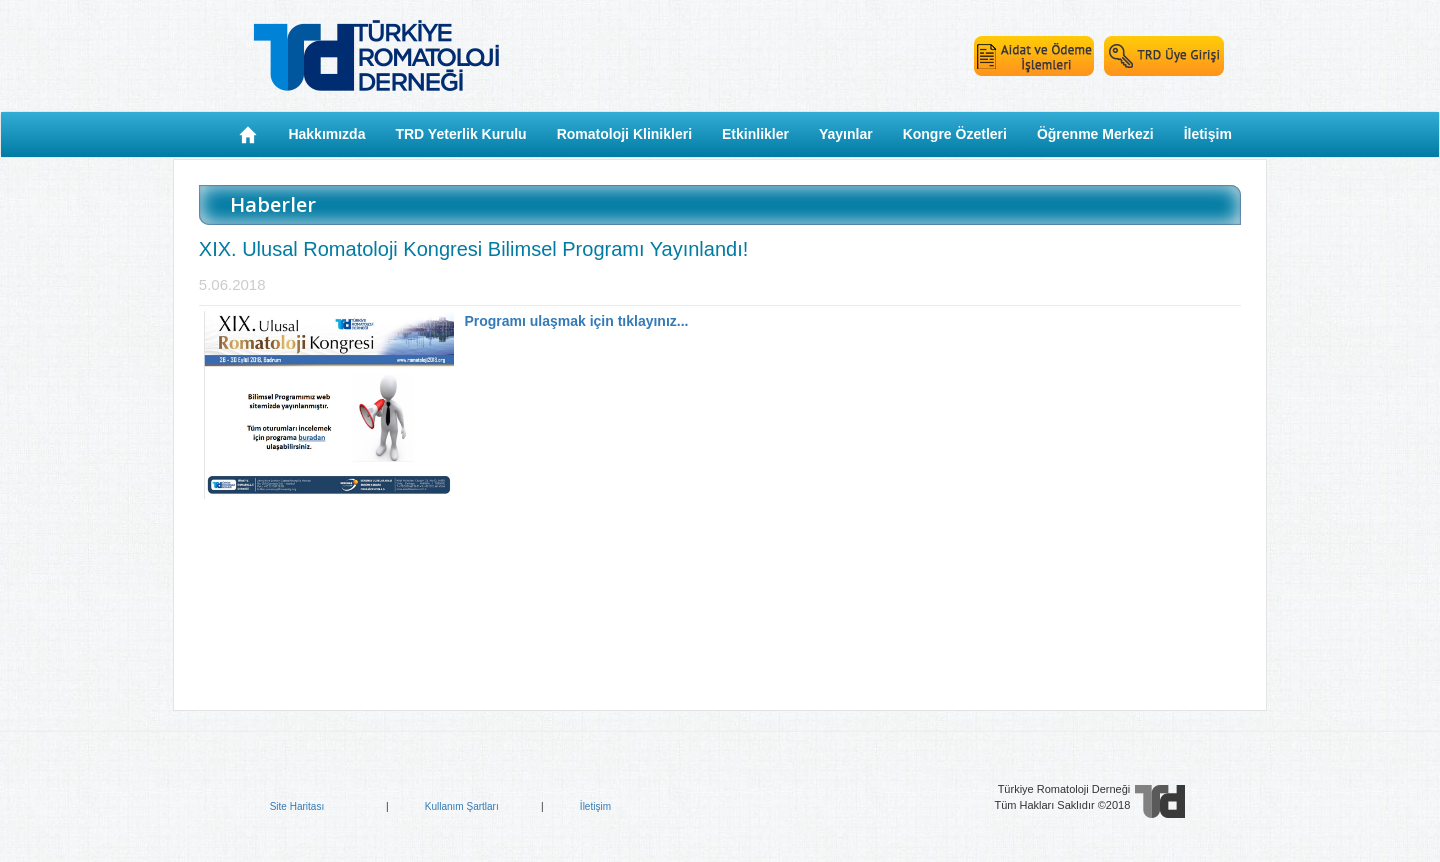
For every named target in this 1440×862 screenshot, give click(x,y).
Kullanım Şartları (462, 806)
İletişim (595, 806)
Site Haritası (297, 806)
